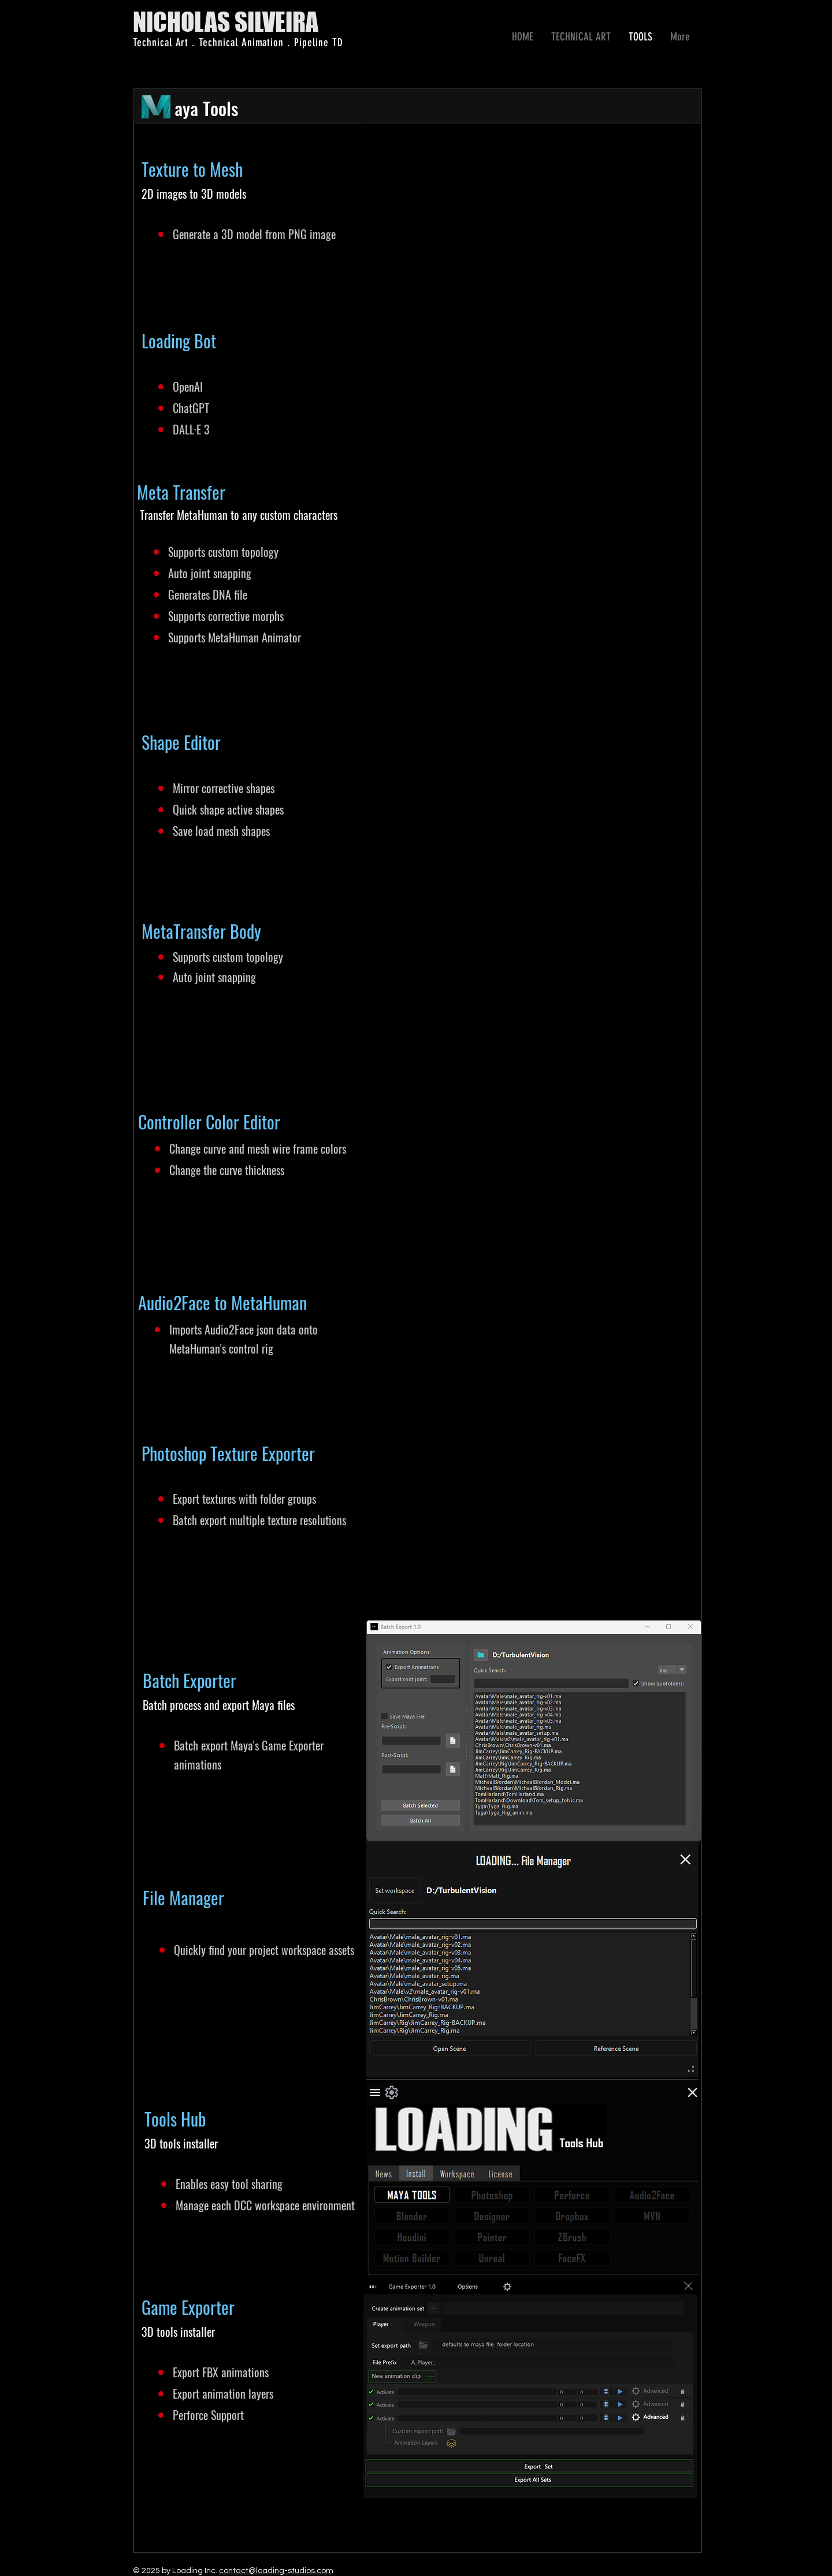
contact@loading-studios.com (276, 2571)
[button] (581, 36)
